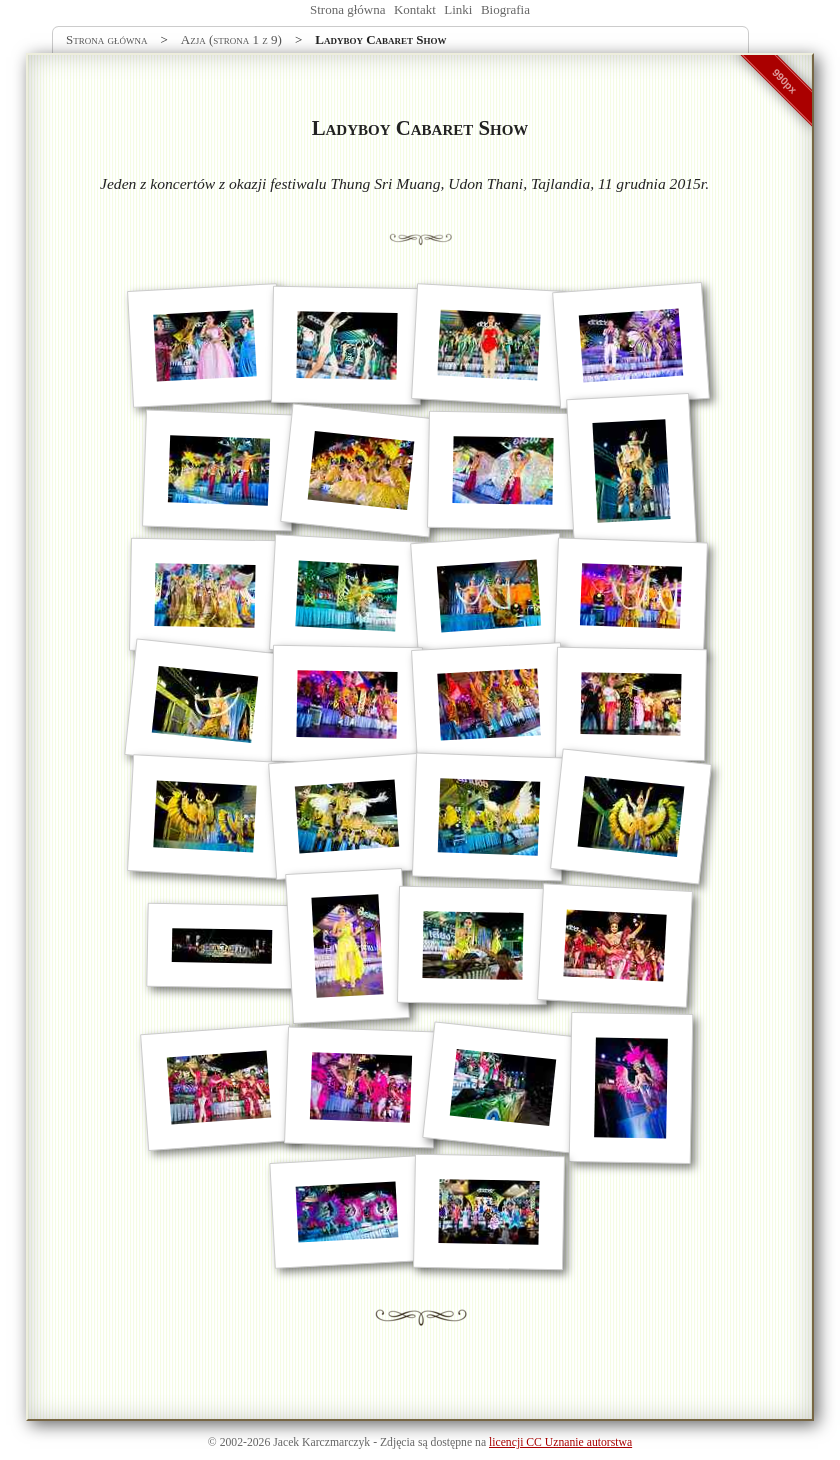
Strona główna (347, 9)
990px (785, 81)
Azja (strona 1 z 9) (231, 39)
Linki (458, 9)
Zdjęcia (397, 1442)
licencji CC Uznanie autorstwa (560, 1442)
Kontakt (415, 9)
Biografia (505, 9)
